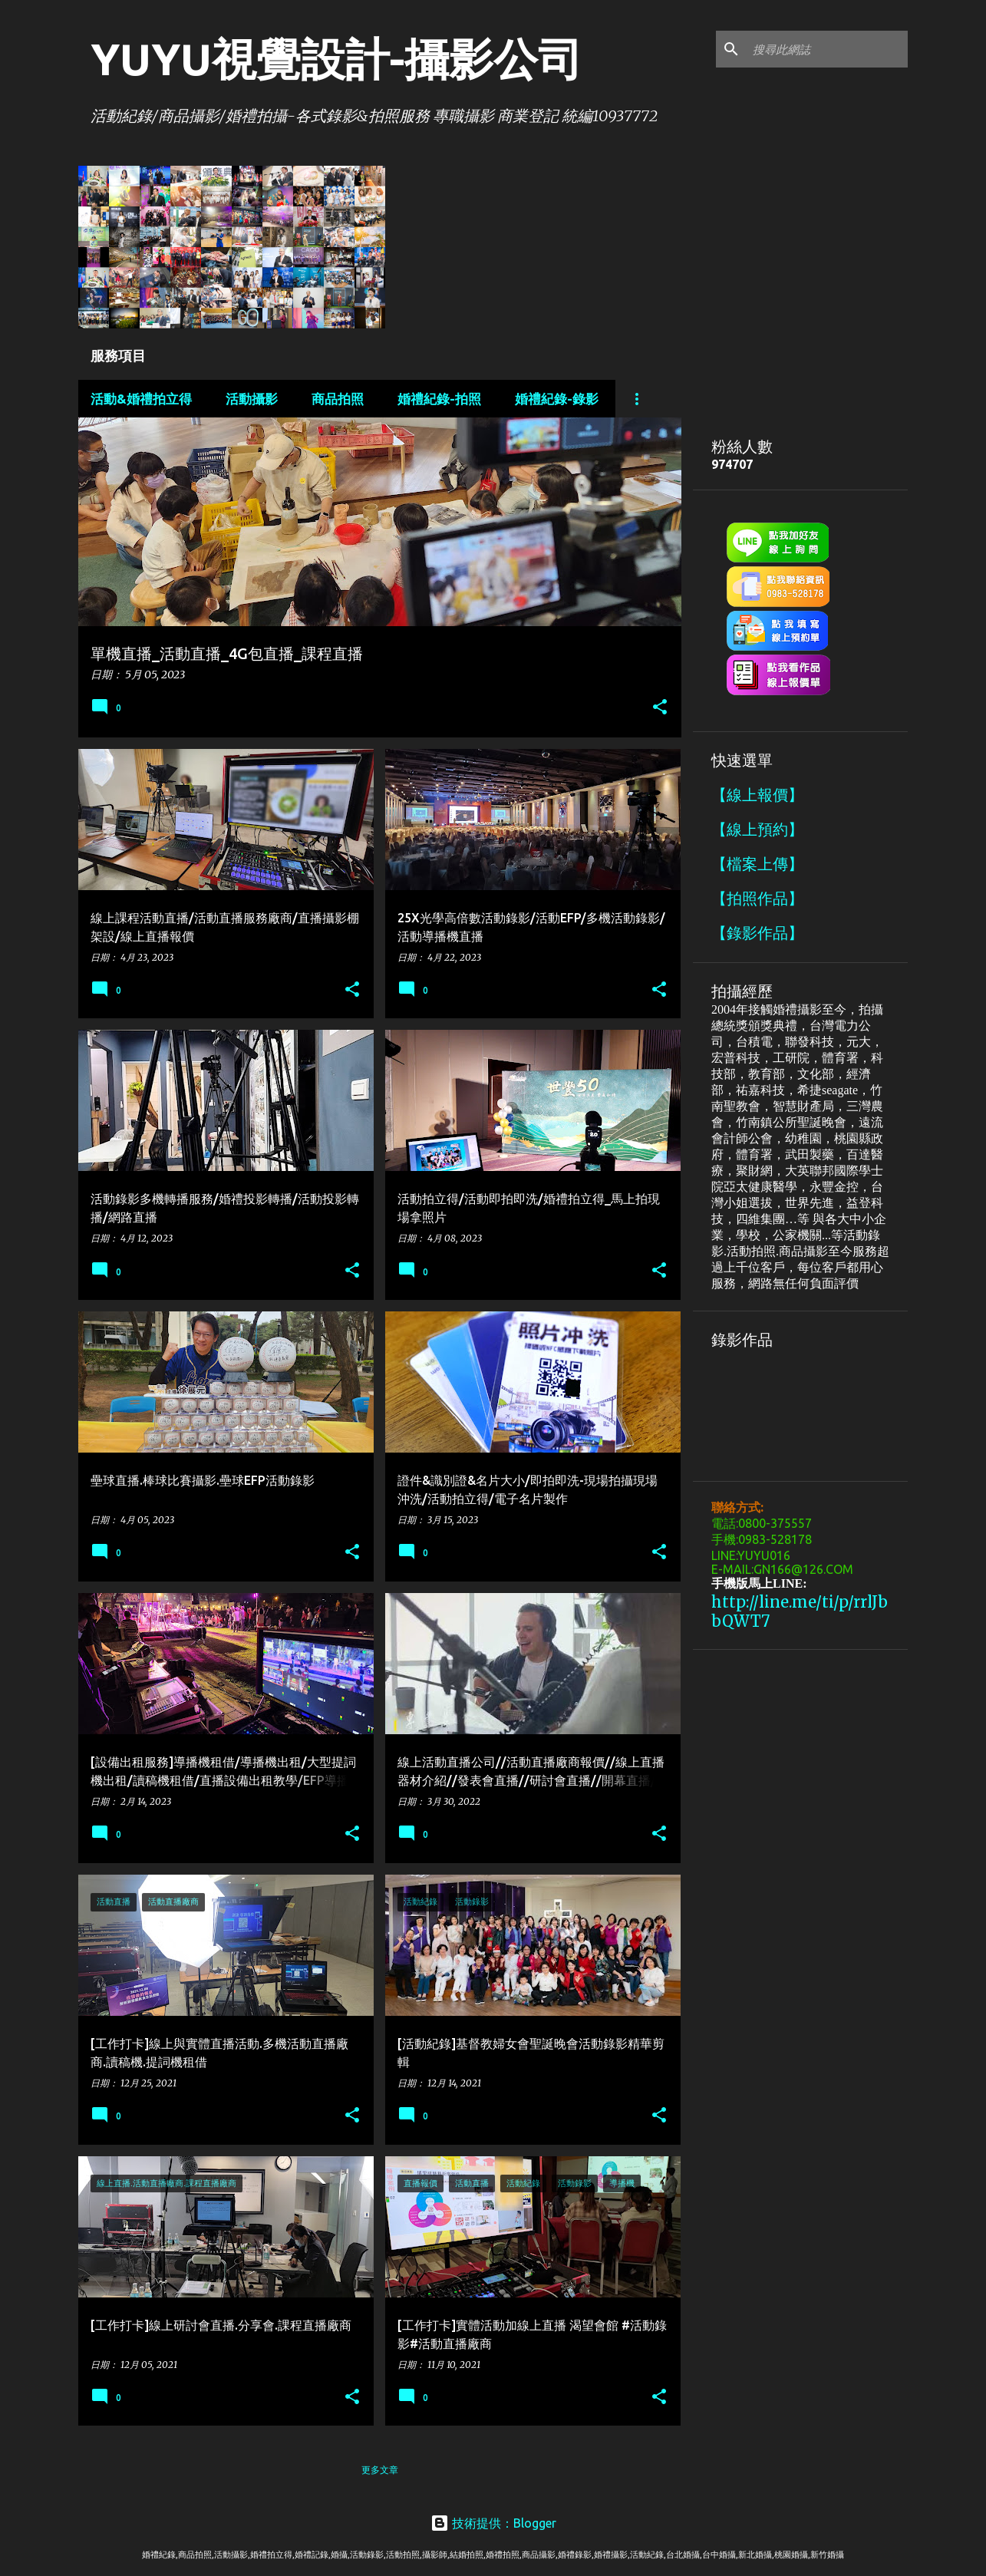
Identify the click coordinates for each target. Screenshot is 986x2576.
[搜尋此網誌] (827, 49)
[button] (660, 708)
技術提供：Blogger (493, 2523)
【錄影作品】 (757, 932)
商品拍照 (338, 398)
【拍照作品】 (757, 898)
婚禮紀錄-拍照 (439, 398)
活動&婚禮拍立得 (141, 398)
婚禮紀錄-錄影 (557, 398)
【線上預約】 (757, 829)
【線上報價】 (757, 794)
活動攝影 (252, 398)
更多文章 (379, 2470)
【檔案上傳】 (757, 863)
